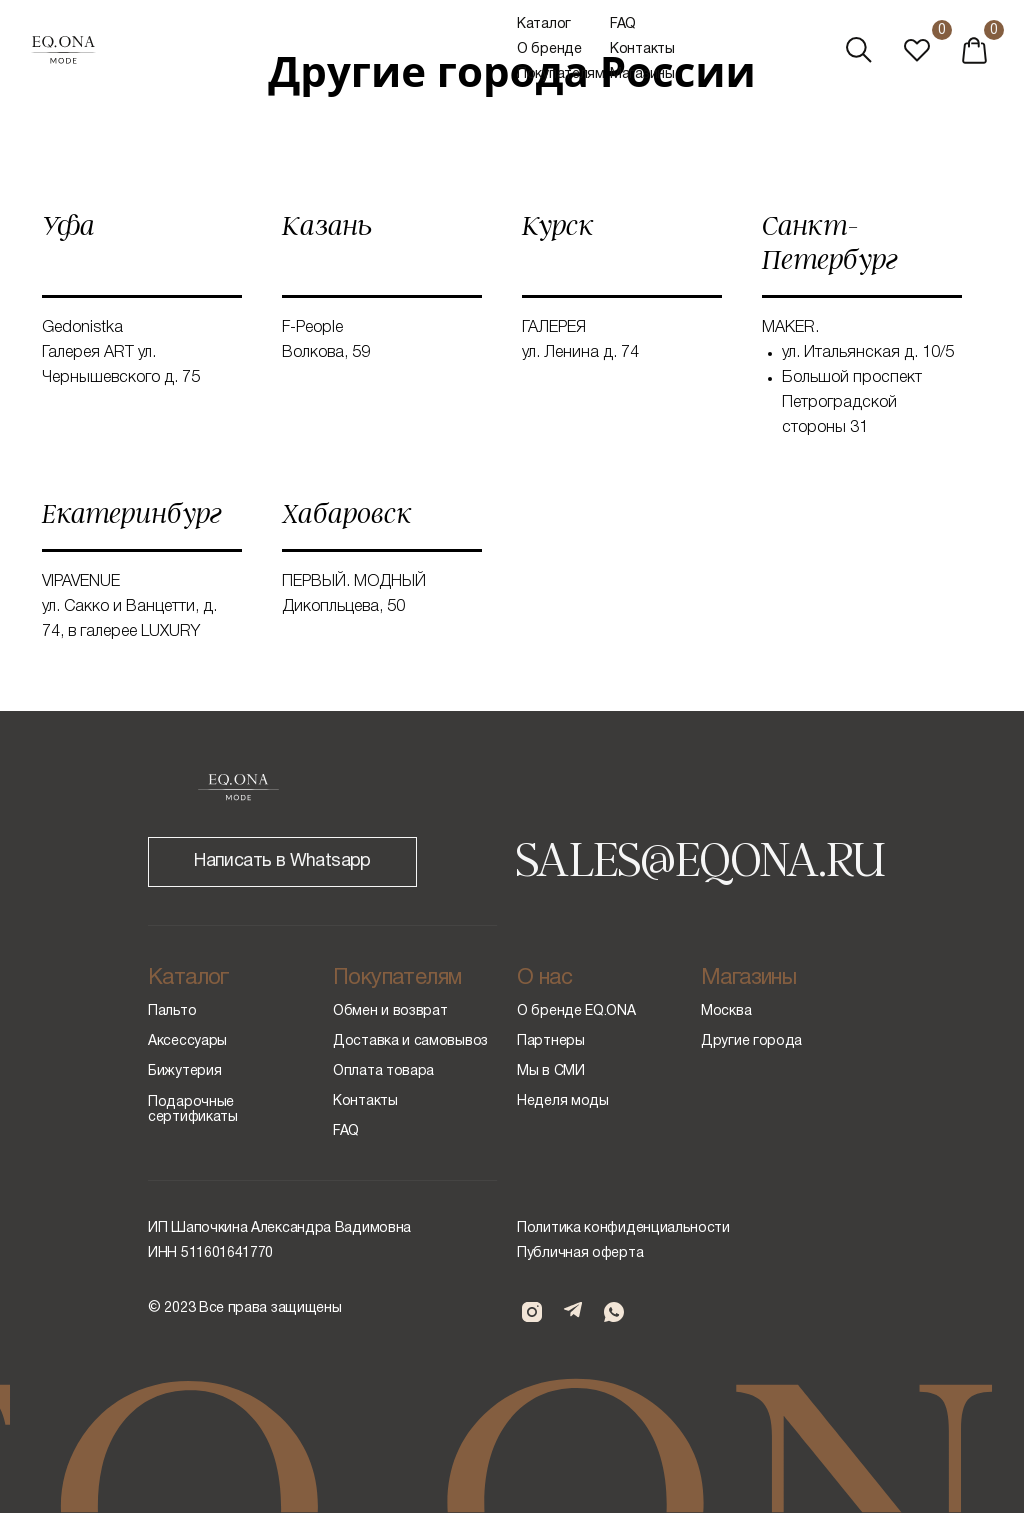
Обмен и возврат (390, 1011)
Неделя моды (563, 1101)
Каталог (544, 24)
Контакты (642, 49)
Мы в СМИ (551, 1071)
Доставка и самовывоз (410, 1041)
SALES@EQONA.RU (700, 857)
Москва (726, 1011)
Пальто (172, 1011)
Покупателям (561, 74)
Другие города (751, 1041)
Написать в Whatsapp (282, 861)
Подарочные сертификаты (193, 1110)
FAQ (623, 24)
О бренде (549, 49)
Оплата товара (383, 1071)
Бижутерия (184, 1071)
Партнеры (551, 1041)
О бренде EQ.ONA (576, 1011)
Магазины (642, 74)
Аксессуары (187, 1041)
